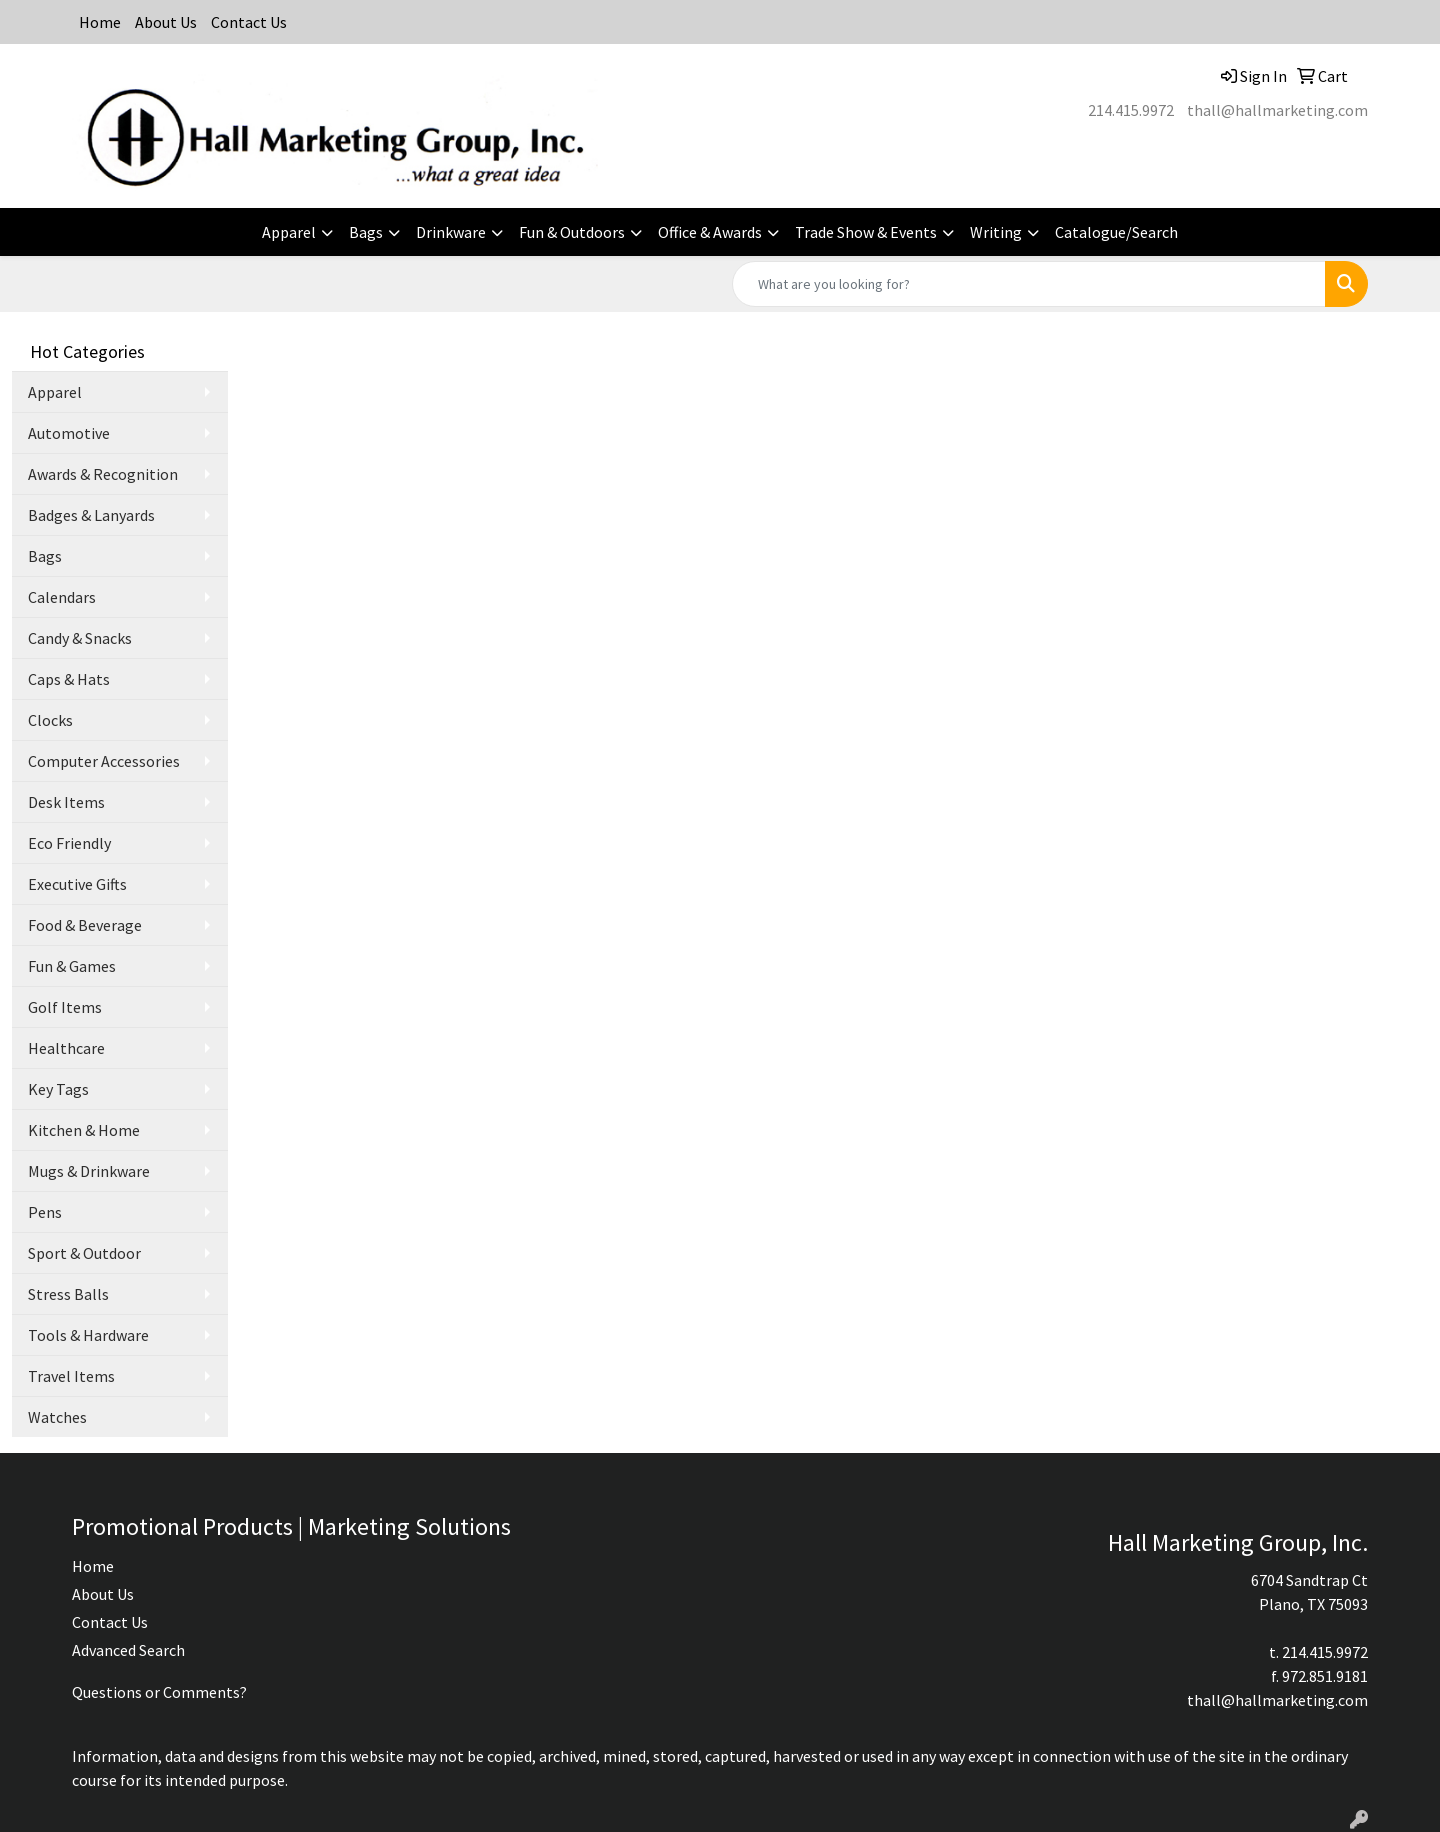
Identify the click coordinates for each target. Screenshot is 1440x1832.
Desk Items (66, 802)
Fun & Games (72, 966)
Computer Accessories (104, 761)
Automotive (69, 433)
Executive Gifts (77, 884)
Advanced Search (128, 1650)
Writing (996, 232)
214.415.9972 (1131, 110)
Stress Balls (68, 1294)
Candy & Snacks (80, 638)
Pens (45, 1212)
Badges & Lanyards (91, 515)
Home (100, 22)
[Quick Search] (1029, 284)
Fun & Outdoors (572, 232)
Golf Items (65, 1007)
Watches (57, 1417)
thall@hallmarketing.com (1277, 110)
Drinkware (451, 232)
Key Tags (58, 1089)
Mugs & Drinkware (89, 1171)
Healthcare (66, 1048)
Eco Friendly (69, 843)
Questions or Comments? (159, 1692)
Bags (366, 232)
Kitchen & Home (84, 1130)
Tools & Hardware (88, 1335)
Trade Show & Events (866, 232)
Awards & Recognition (103, 474)
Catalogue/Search (1116, 232)
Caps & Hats (69, 679)
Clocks (50, 720)
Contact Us (249, 22)
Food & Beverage (85, 925)
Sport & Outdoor (84, 1253)
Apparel (289, 232)
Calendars (62, 597)
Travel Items (71, 1376)
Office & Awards (710, 232)
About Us (166, 22)
